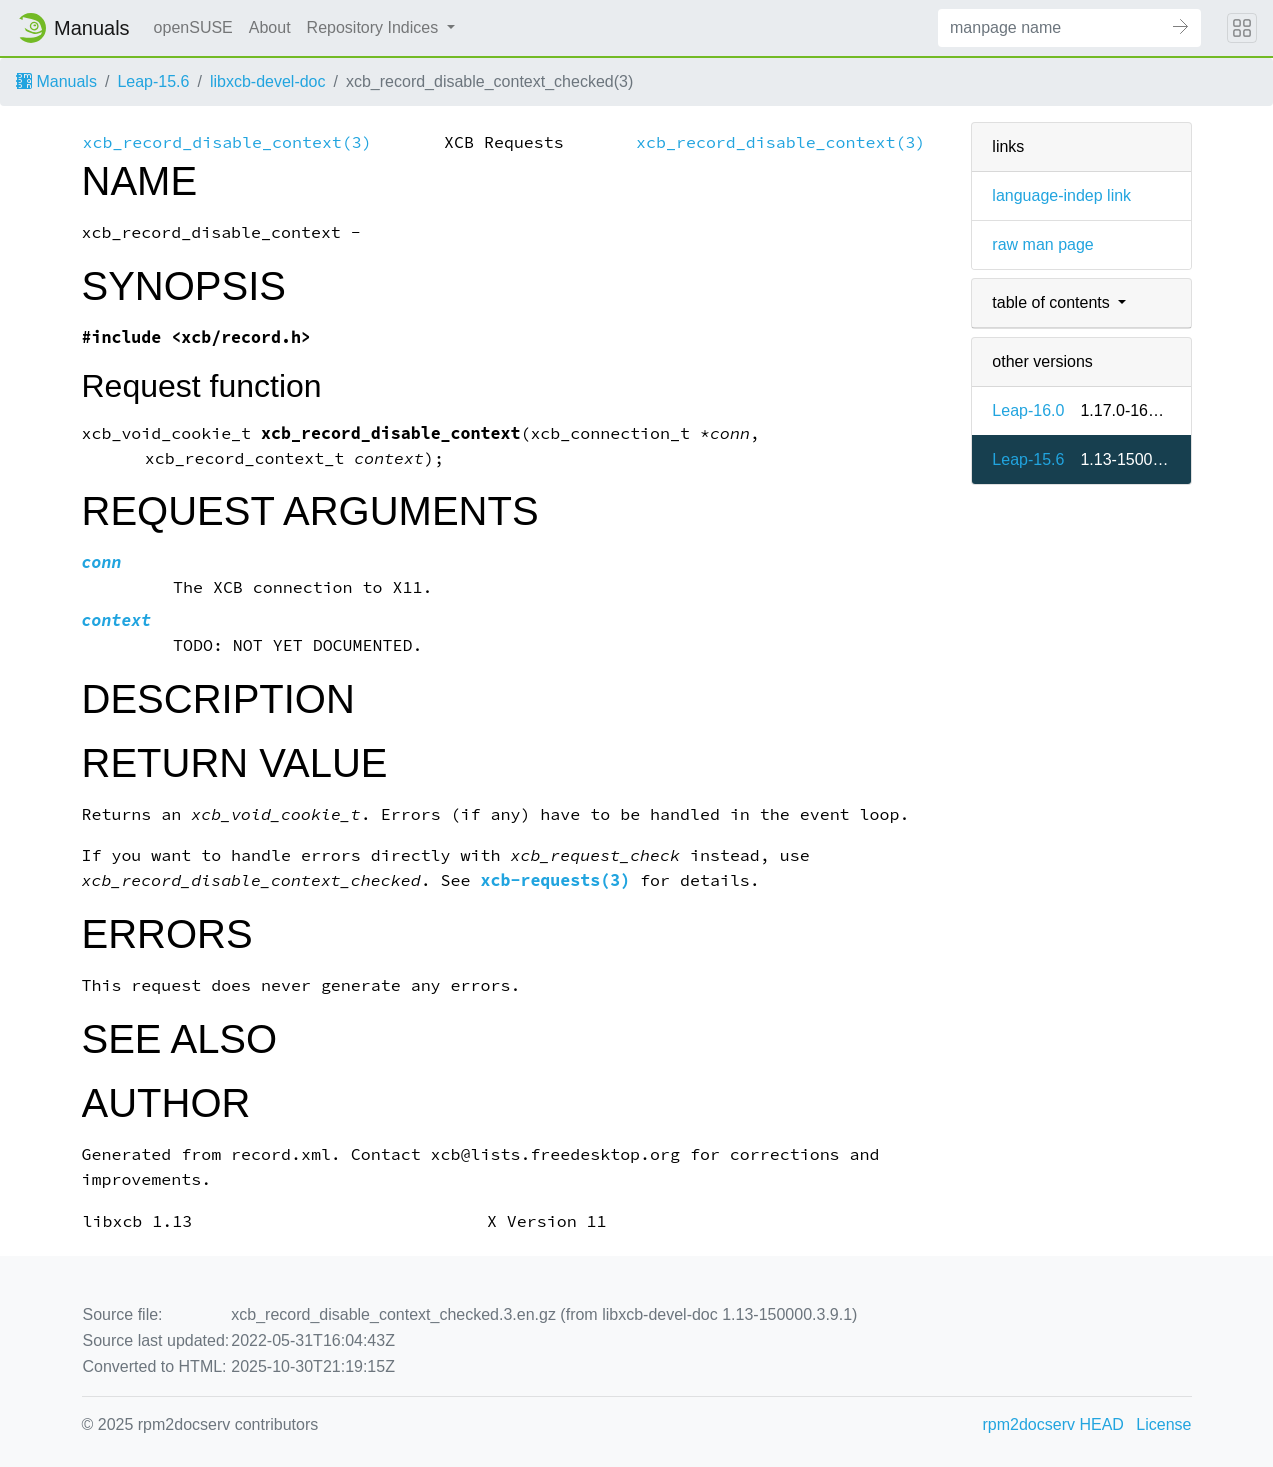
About (270, 27)
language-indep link (1061, 195)
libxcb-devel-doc (268, 81)
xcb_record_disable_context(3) (227, 142)
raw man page (1042, 244)
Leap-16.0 (1028, 410)
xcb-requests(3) (556, 880)
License (1163, 1424)
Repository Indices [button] (375, 27)
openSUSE (193, 27)
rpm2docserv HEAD (1053, 1424)
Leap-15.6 (153, 81)
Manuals (56, 81)
